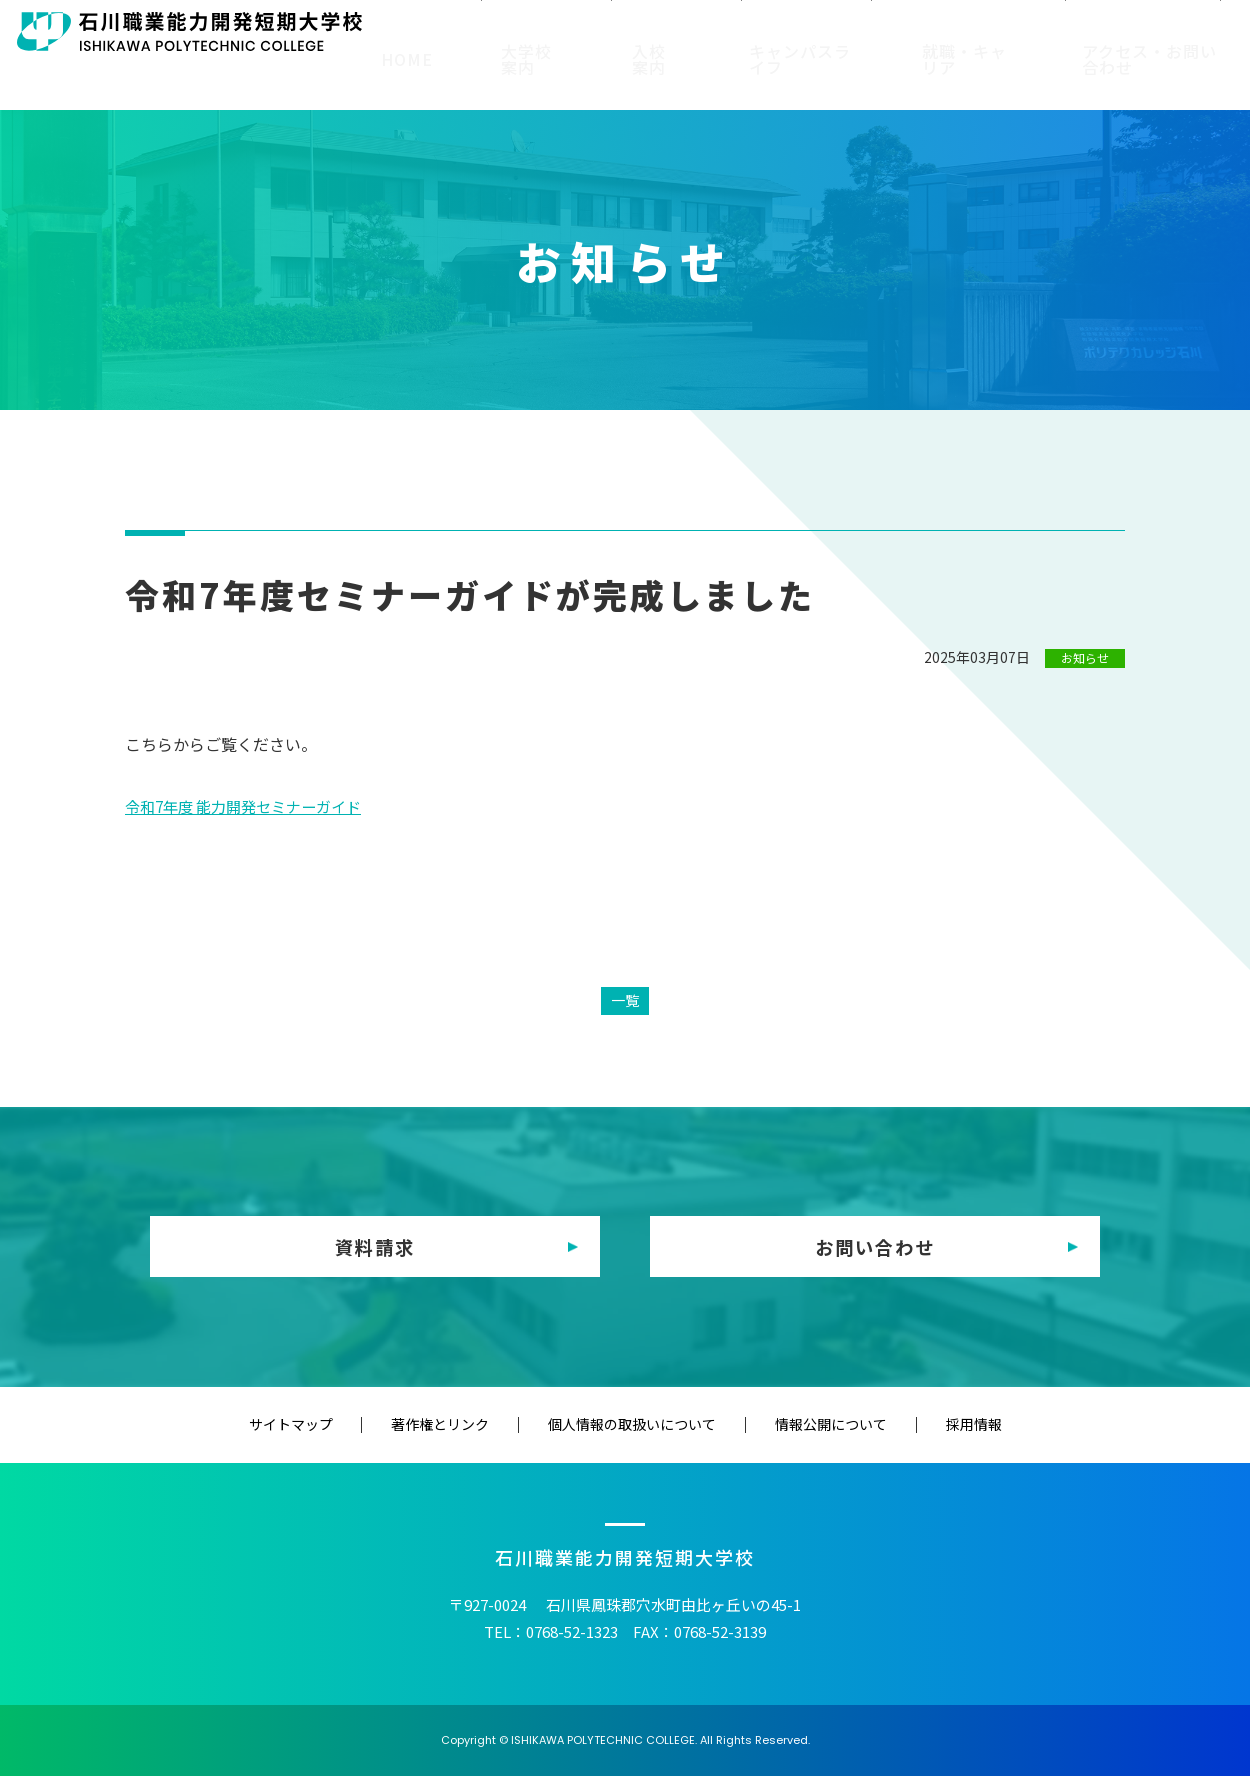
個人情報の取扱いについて (632, 1424)
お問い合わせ (875, 1246)
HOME (430, 78)
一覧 (625, 999)
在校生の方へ (569, 32)
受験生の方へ (458, 32)
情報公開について (793, 1424)
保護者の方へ (680, 32)
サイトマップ (366, 1424)
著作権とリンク (478, 1424)
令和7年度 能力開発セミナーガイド (251, 806)
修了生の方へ (791, 32)
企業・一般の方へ (1103, 32)
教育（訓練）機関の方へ (939, 32)
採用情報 (898, 1424)
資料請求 (375, 1246)
